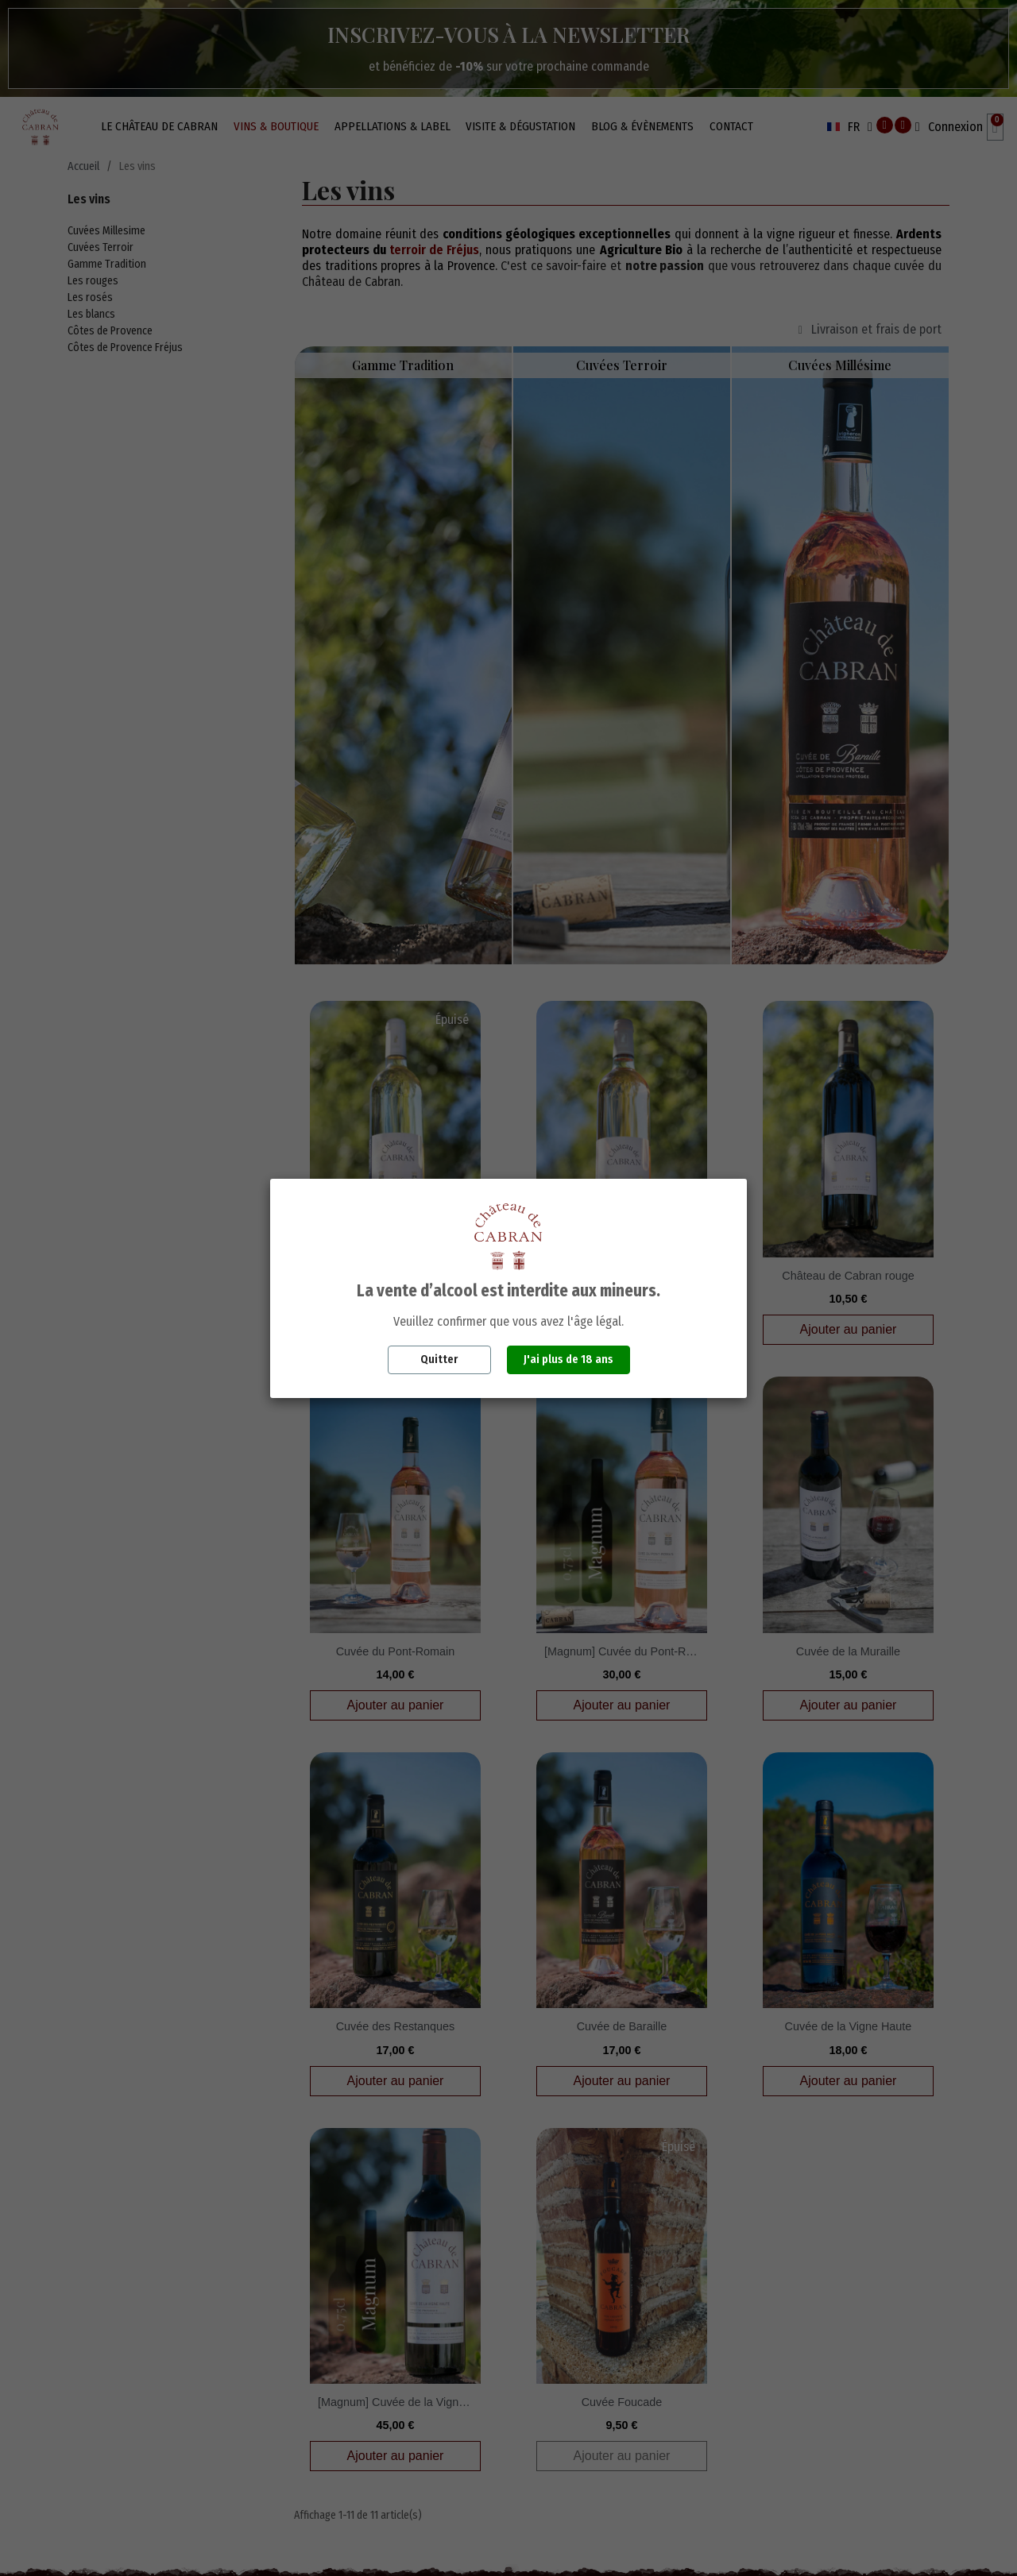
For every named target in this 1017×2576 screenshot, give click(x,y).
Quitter (439, 1359)
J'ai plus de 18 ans (568, 1359)
